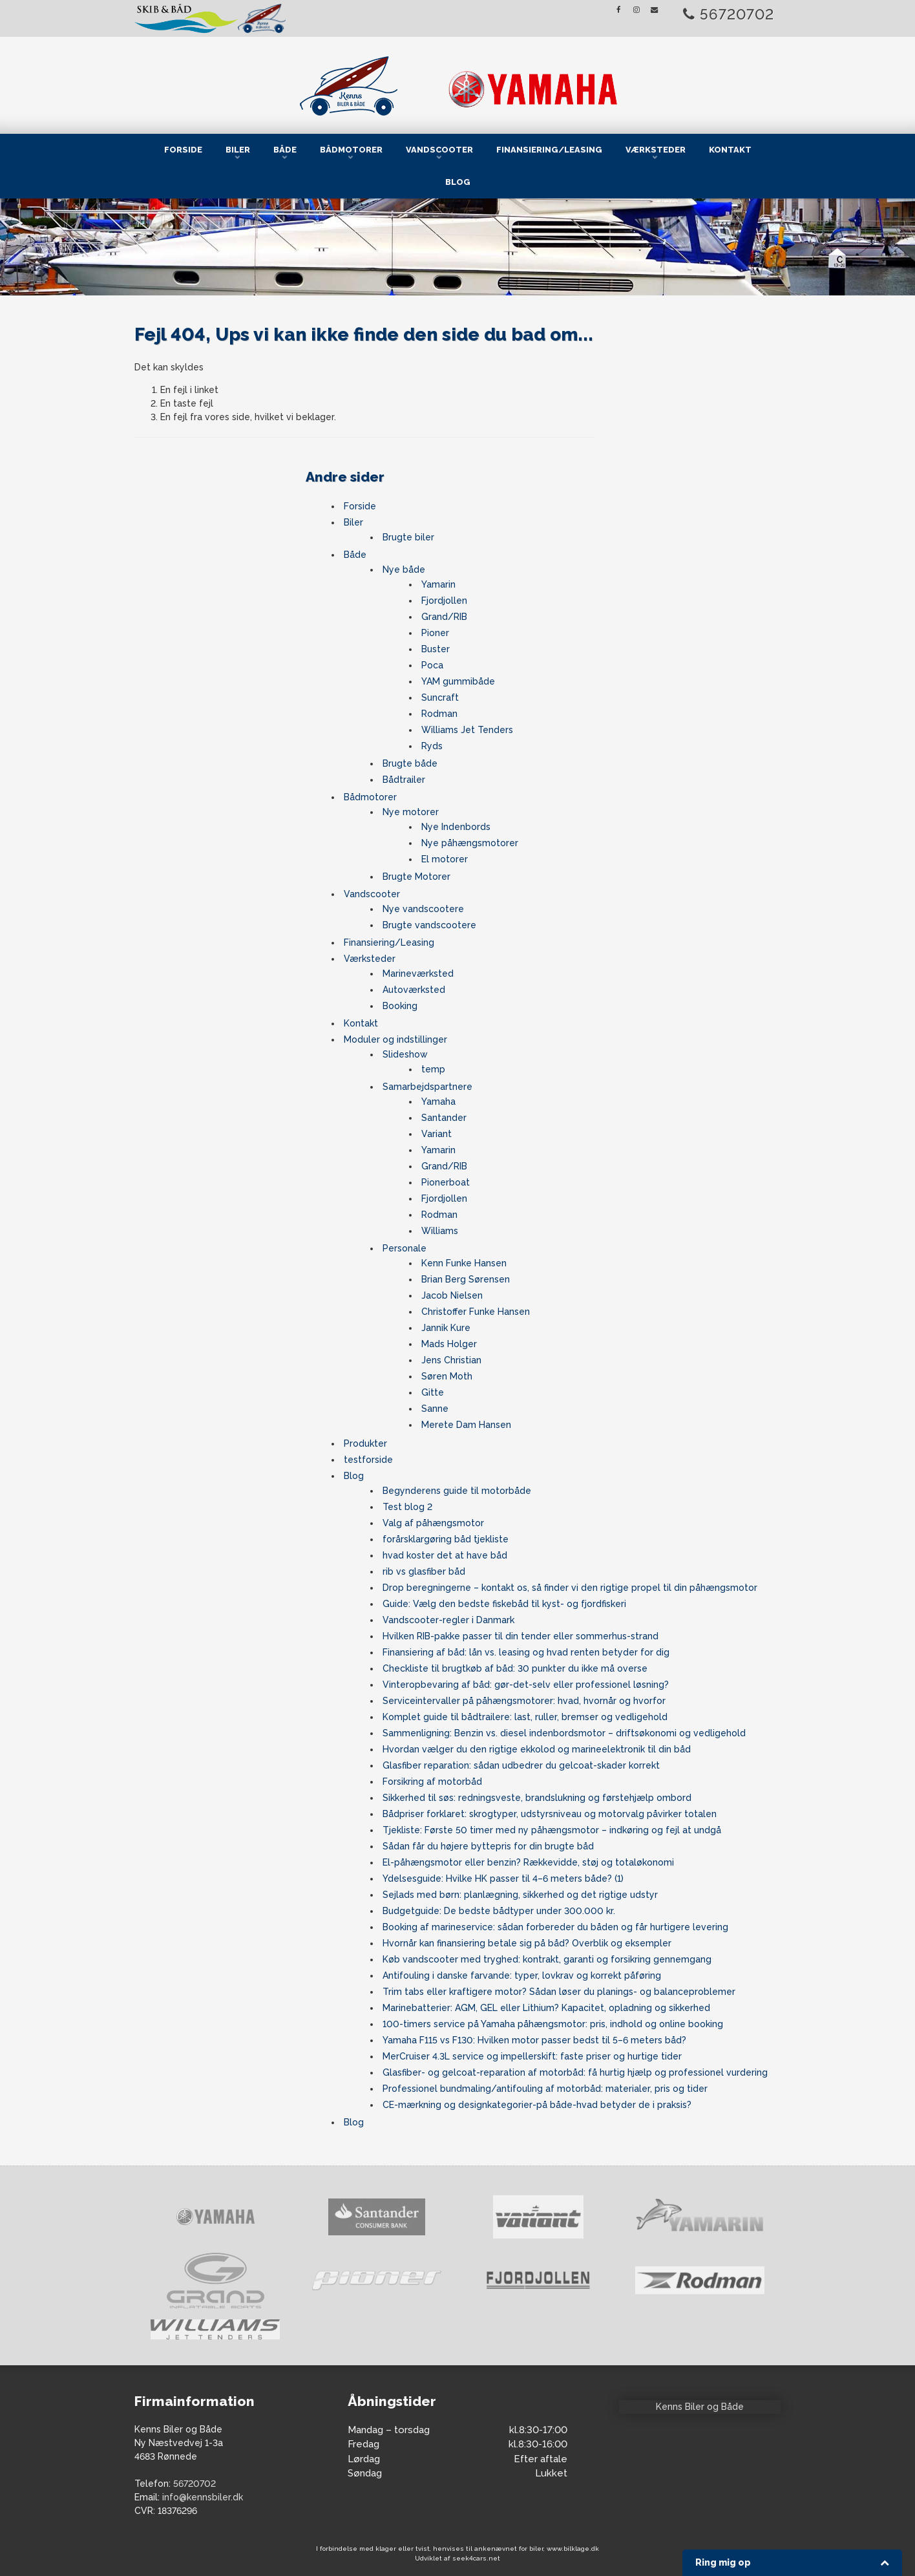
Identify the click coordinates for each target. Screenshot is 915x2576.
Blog (457, 182)
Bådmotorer (351, 149)
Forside (183, 149)
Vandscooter (439, 149)
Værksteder (656, 149)
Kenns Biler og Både (700, 2406)
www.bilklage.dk (573, 2548)
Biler (238, 149)
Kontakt (730, 149)
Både (285, 149)
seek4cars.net (476, 2558)
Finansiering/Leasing (549, 149)
